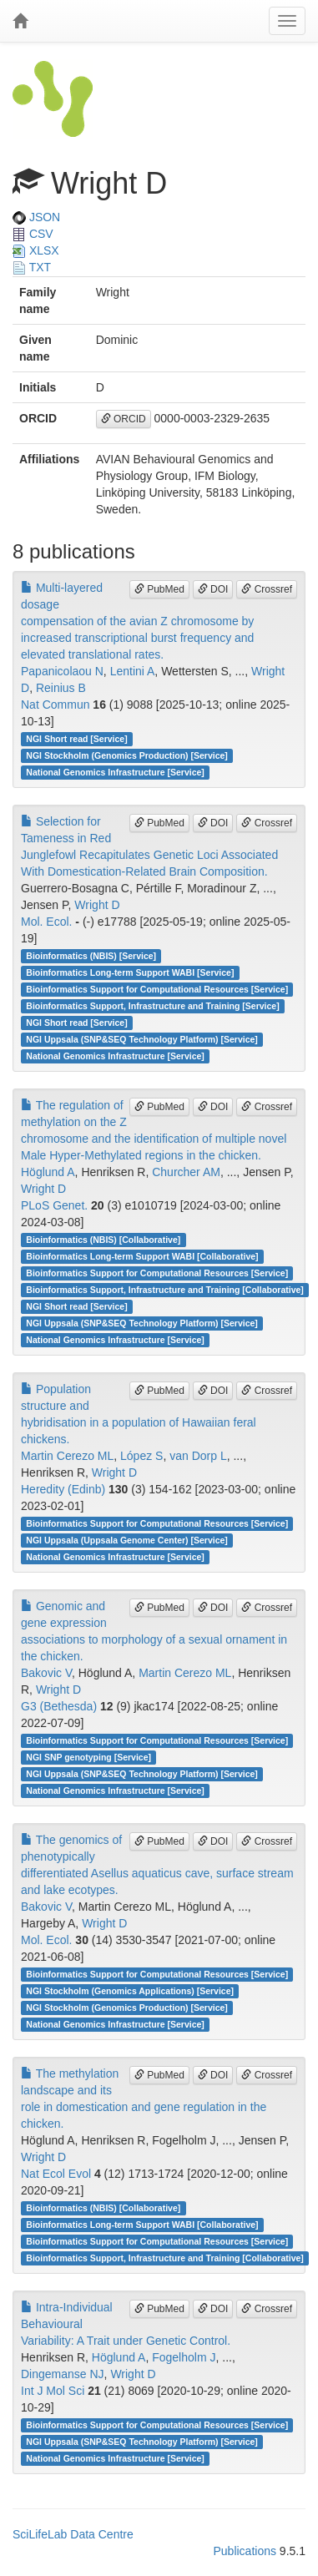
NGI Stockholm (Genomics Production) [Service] (127, 755)
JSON (36, 217)
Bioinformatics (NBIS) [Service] (91, 956)
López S (141, 1455)
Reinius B (61, 688)
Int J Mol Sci (52, 2390)
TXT (32, 267)
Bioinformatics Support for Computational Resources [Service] (157, 989)
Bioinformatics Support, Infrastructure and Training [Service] (152, 1006)
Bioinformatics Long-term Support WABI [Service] (130, 972)
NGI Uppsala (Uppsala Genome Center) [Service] (127, 1540)
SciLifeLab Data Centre (73, 2534)
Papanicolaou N (62, 671)
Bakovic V (46, 1672)
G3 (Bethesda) (59, 1706)
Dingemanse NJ (62, 2374)
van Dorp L (197, 1455)
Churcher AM (186, 1172)
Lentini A (132, 671)
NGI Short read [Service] (76, 739)
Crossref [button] (266, 589)
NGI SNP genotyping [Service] (88, 1757)
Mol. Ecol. (46, 921)
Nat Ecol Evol (56, 2173)
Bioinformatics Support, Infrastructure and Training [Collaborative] (165, 1290)
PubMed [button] (159, 589)
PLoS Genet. (54, 1205)
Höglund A (48, 1172)
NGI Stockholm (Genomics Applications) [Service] (130, 1991)
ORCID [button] (123, 419)
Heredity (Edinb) (63, 1489)
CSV (33, 233)
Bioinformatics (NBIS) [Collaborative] (103, 1240)
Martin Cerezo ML (67, 1455)
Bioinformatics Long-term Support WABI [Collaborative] (142, 1256)
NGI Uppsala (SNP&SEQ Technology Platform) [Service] (142, 1039)
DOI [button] (213, 589)
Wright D (96, 905)
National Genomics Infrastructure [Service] (115, 772)
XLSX (36, 250)
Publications (244, 2551)
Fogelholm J (183, 2357)
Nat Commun (55, 704)
